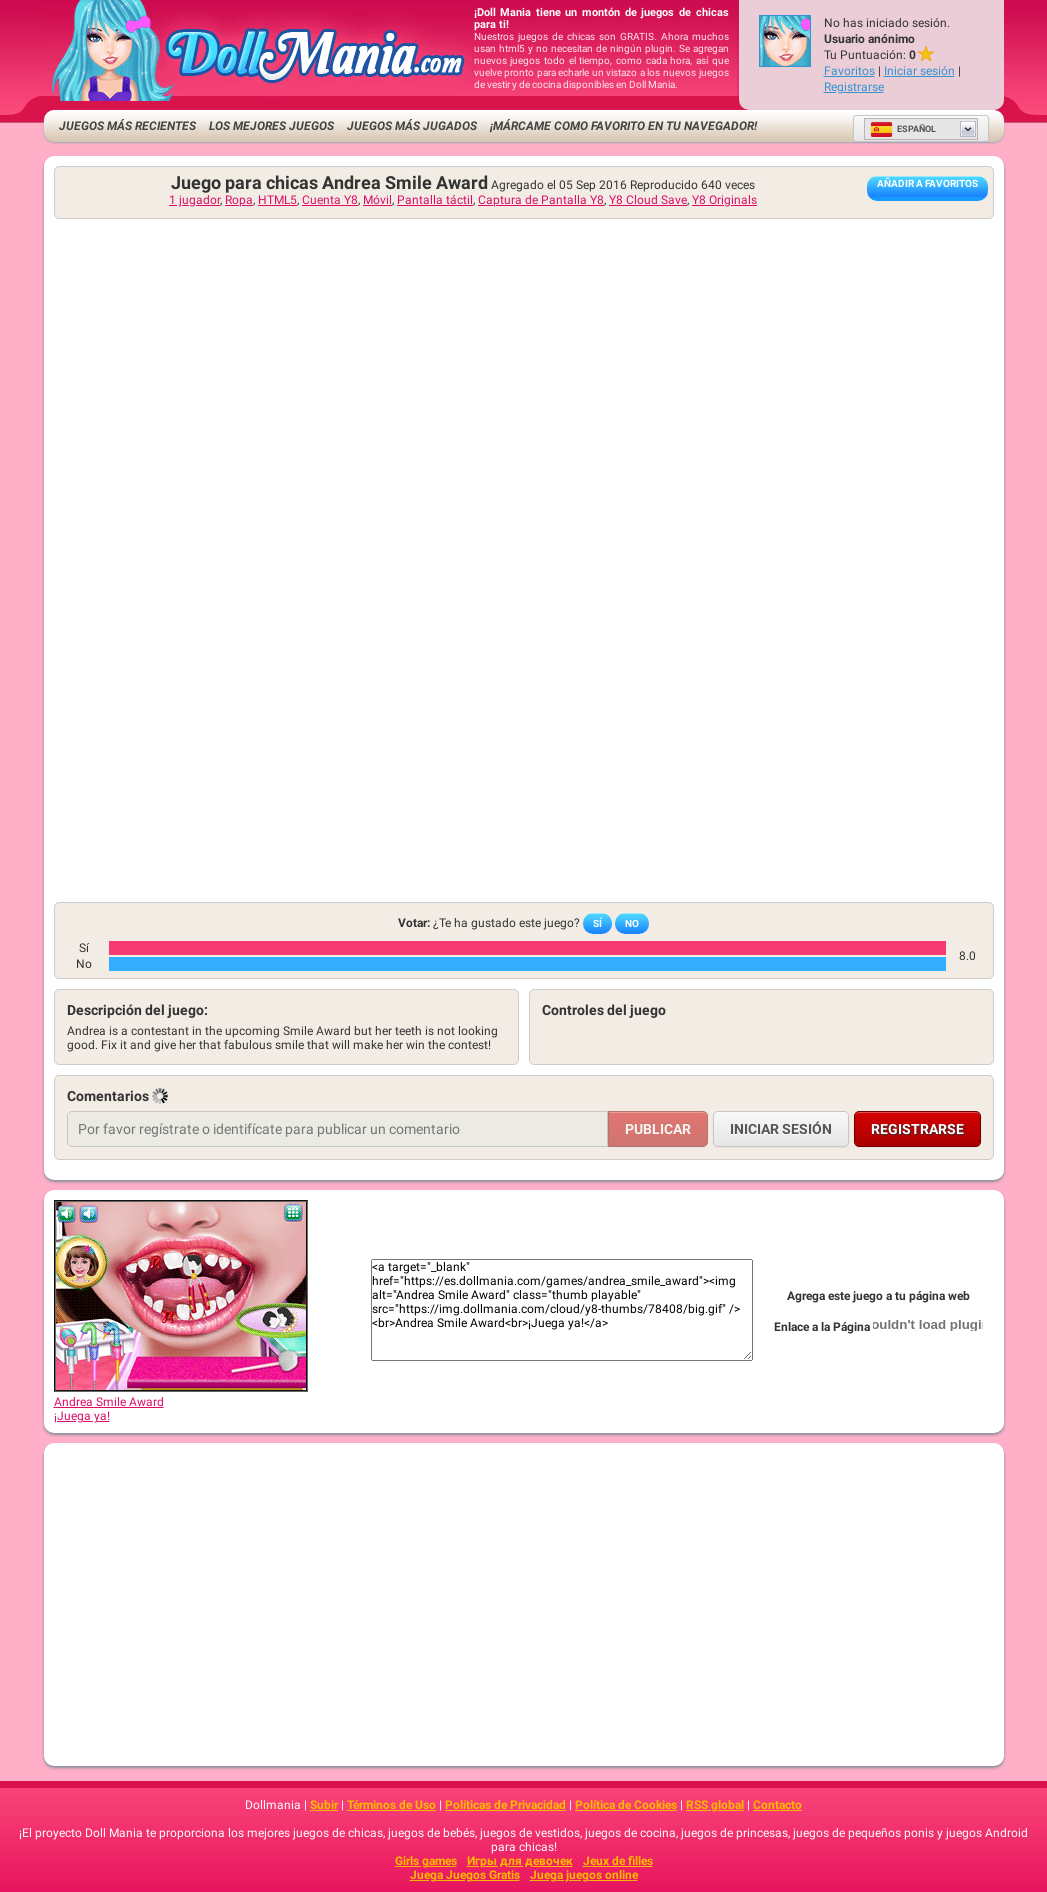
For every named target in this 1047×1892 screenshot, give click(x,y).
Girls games (426, 1861)
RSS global (715, 1805)
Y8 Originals (724, 200)
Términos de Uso (391, 1805)
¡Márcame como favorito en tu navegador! (623, 126)
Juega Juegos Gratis (465, 1875)
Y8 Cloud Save (648, 200)
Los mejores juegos (271, 126)
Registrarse (854, 87)
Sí (597, 923)
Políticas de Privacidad (505, 1805)
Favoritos (849, 71)
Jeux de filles (618, 1861)
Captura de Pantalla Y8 (541, 200)
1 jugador (194, 200)
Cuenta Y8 (330, 200)
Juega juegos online (584, 1875)
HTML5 (277, 200)
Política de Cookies (626, 1805)
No (632, 923)
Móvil (377, 200)
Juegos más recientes (127, 126)
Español (903, 129)
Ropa (239, 200)
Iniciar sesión (919, 71)
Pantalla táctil (435, 200)
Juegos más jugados (412, 126)
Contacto (777, 1805)
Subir (324, 1805)
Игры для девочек (520, 1861)
